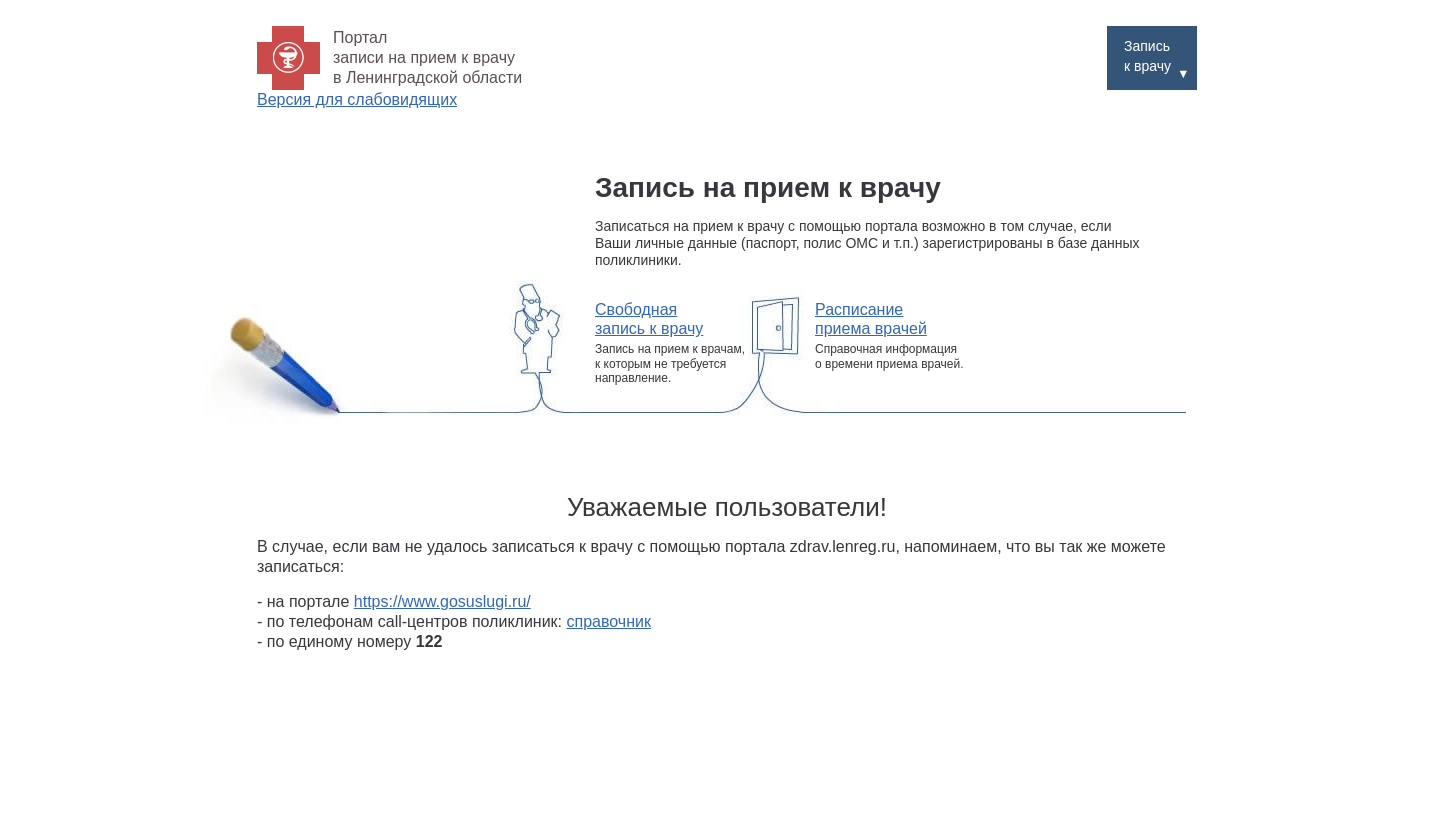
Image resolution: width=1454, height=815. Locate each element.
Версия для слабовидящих (357, 99)
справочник (609, 621)
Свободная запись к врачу (649, 319)
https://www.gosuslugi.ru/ (442, 601)
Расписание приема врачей (871, 319)
